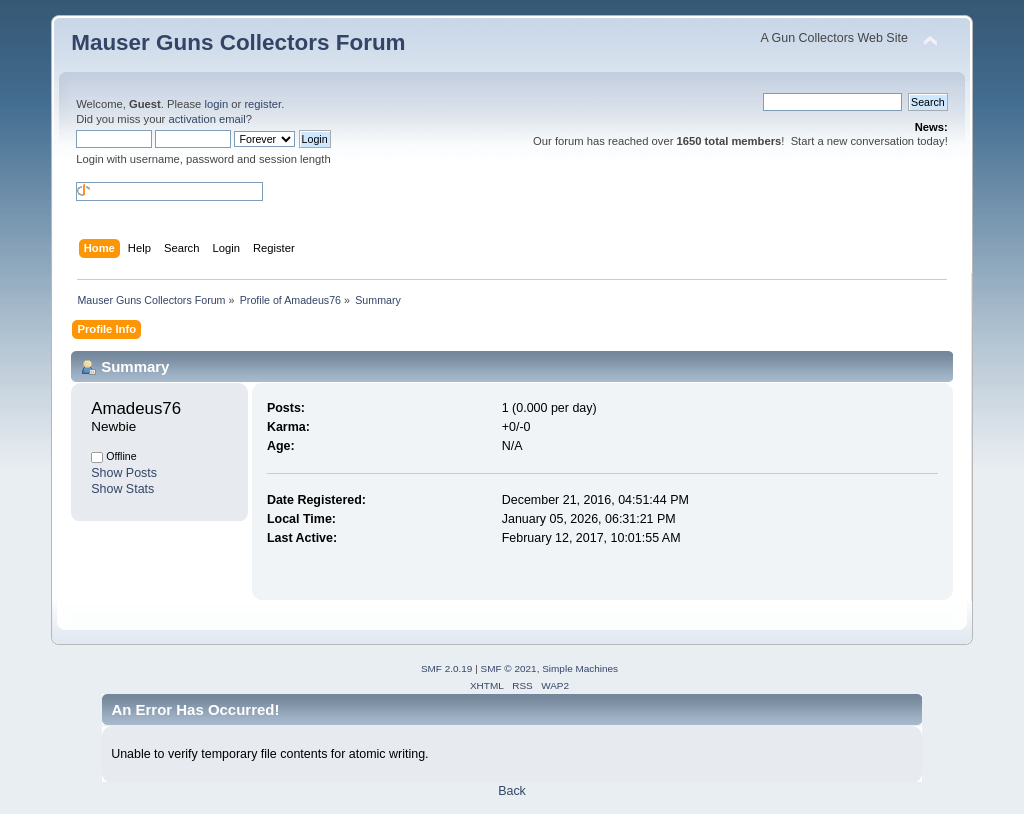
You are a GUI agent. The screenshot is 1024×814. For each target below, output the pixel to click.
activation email (206, 119)
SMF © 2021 (509, 668)
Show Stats (122, 489)
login (216, 104)
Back (512, 791)
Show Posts (124, 473)
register (262, 104)
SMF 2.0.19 (447, 668)
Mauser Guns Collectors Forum (238, 42)
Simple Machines (580, 668)
